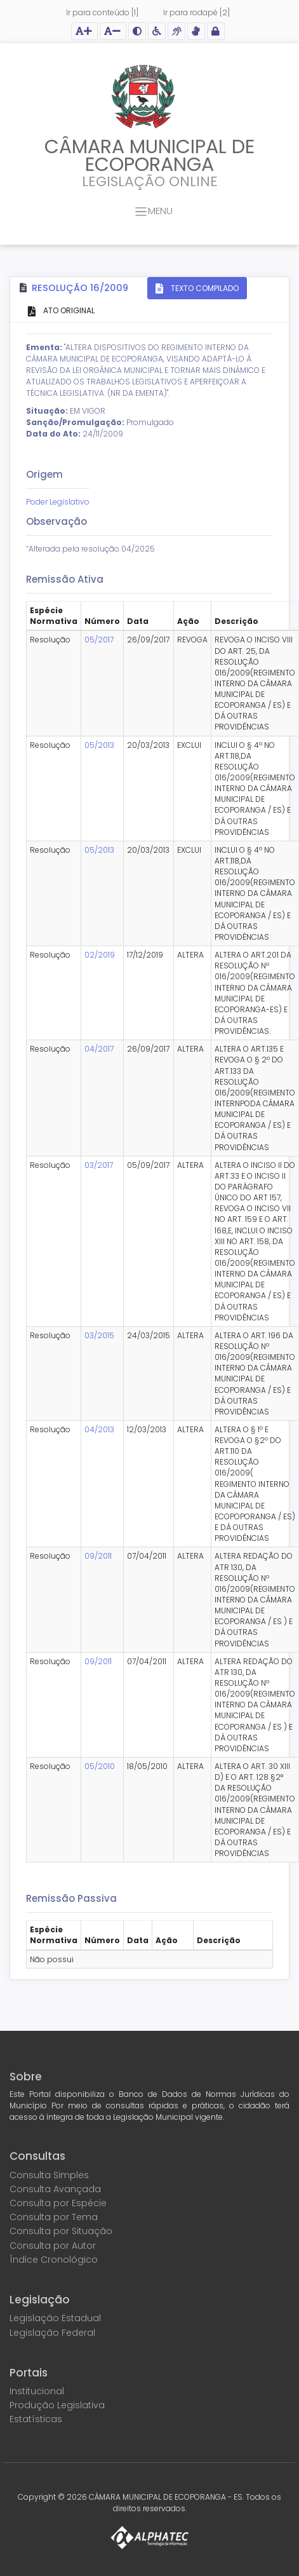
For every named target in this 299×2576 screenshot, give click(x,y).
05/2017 (99, 639)
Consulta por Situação (61, 2231)
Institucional (37, 2391)
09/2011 (98, 1555)
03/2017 (98, 1165)
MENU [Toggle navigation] (153, 212)
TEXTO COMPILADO (204, 288)
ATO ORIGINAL (68, 310)
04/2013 (99, 1429)
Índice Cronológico (54, 2259)
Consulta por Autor (53, 2245)
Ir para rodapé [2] (196, 12)
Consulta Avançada (55, 2189)
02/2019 (99, 954)
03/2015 (99, 1335)
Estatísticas (36, 2419)
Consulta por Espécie (58, 2203)
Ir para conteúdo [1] (102, 12)
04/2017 (99, 1048)
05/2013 (99, 745)
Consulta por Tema (54, 2217)
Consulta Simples (49, 2175)
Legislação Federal (52, 2332)
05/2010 (99, 1766)
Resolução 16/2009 (80, 287)
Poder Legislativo (58, 501)
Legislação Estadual (55, 2318)
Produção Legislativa (57, 2405)
